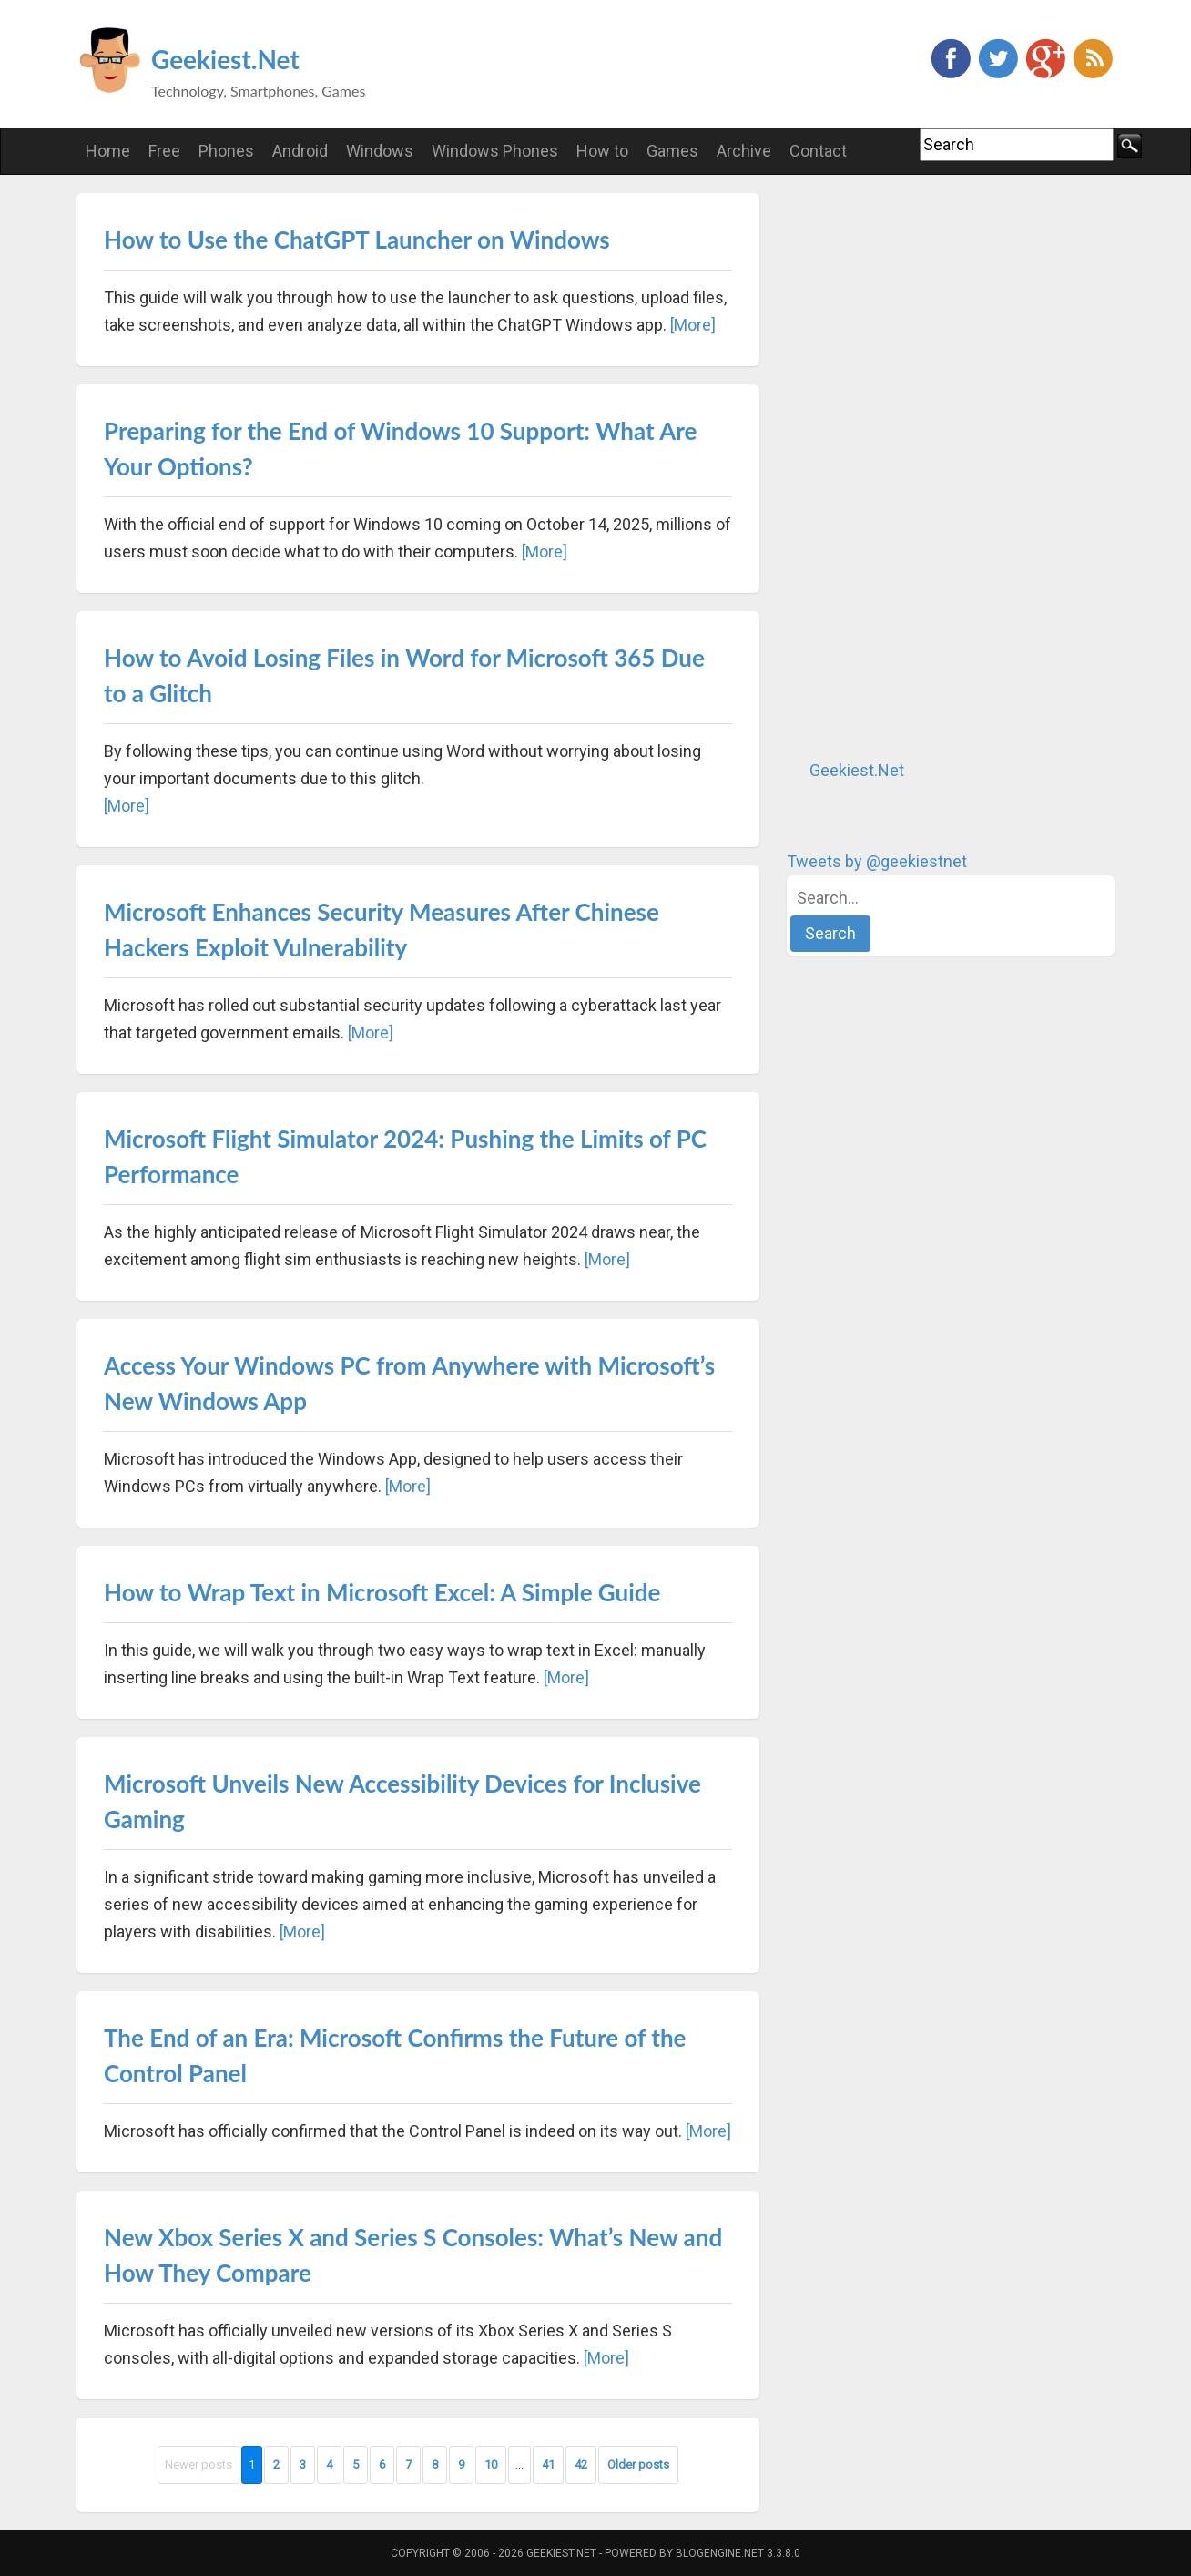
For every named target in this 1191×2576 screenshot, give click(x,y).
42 (581, 2464)
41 (548, 2464)
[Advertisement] (923, 466)
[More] (693, 324)
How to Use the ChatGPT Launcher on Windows (357, 239)
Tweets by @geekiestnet (877, 861)
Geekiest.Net (225, 59)
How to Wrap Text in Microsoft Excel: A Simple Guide (382, 1592)
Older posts (638, 2464)
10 (490, 2464)
